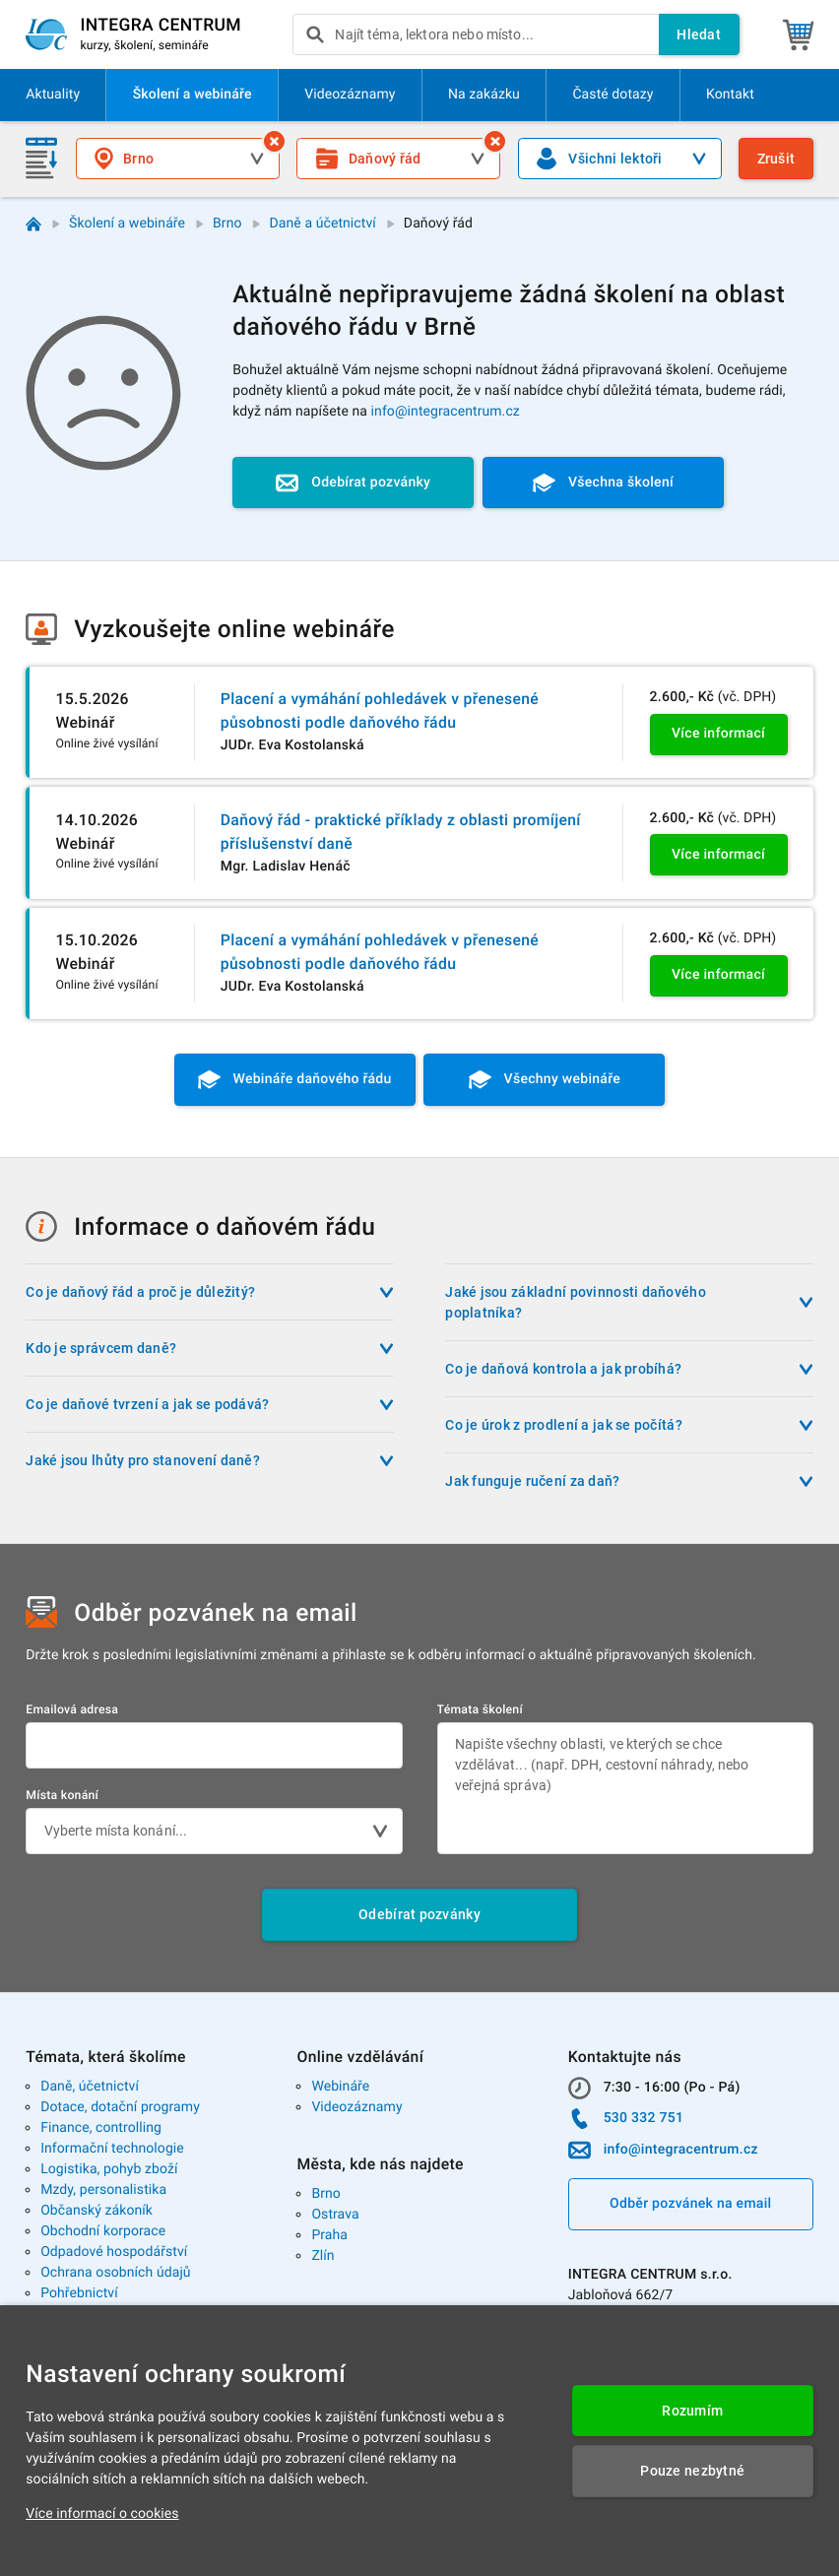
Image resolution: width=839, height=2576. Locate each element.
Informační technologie (112, 2149)
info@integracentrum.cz (445, 411)
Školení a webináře (127, 223)
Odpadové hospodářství (113, 2252)
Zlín (322, 2256)
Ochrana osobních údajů (115, 2273)
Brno (227, 223)
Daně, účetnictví (89, 2086)
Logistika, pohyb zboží (108, 2169)
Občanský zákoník (96, 2211)
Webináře (340, 2086)
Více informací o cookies (102, 2514)
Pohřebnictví (79, 2293)
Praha (329, 2235)
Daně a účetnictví (323, 223)
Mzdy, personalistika (103, 2190)
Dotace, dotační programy (120, 2107)
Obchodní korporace (102, 2231)
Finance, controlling (100, 2128)
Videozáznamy (356, 2107)
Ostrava (334, 2214)
